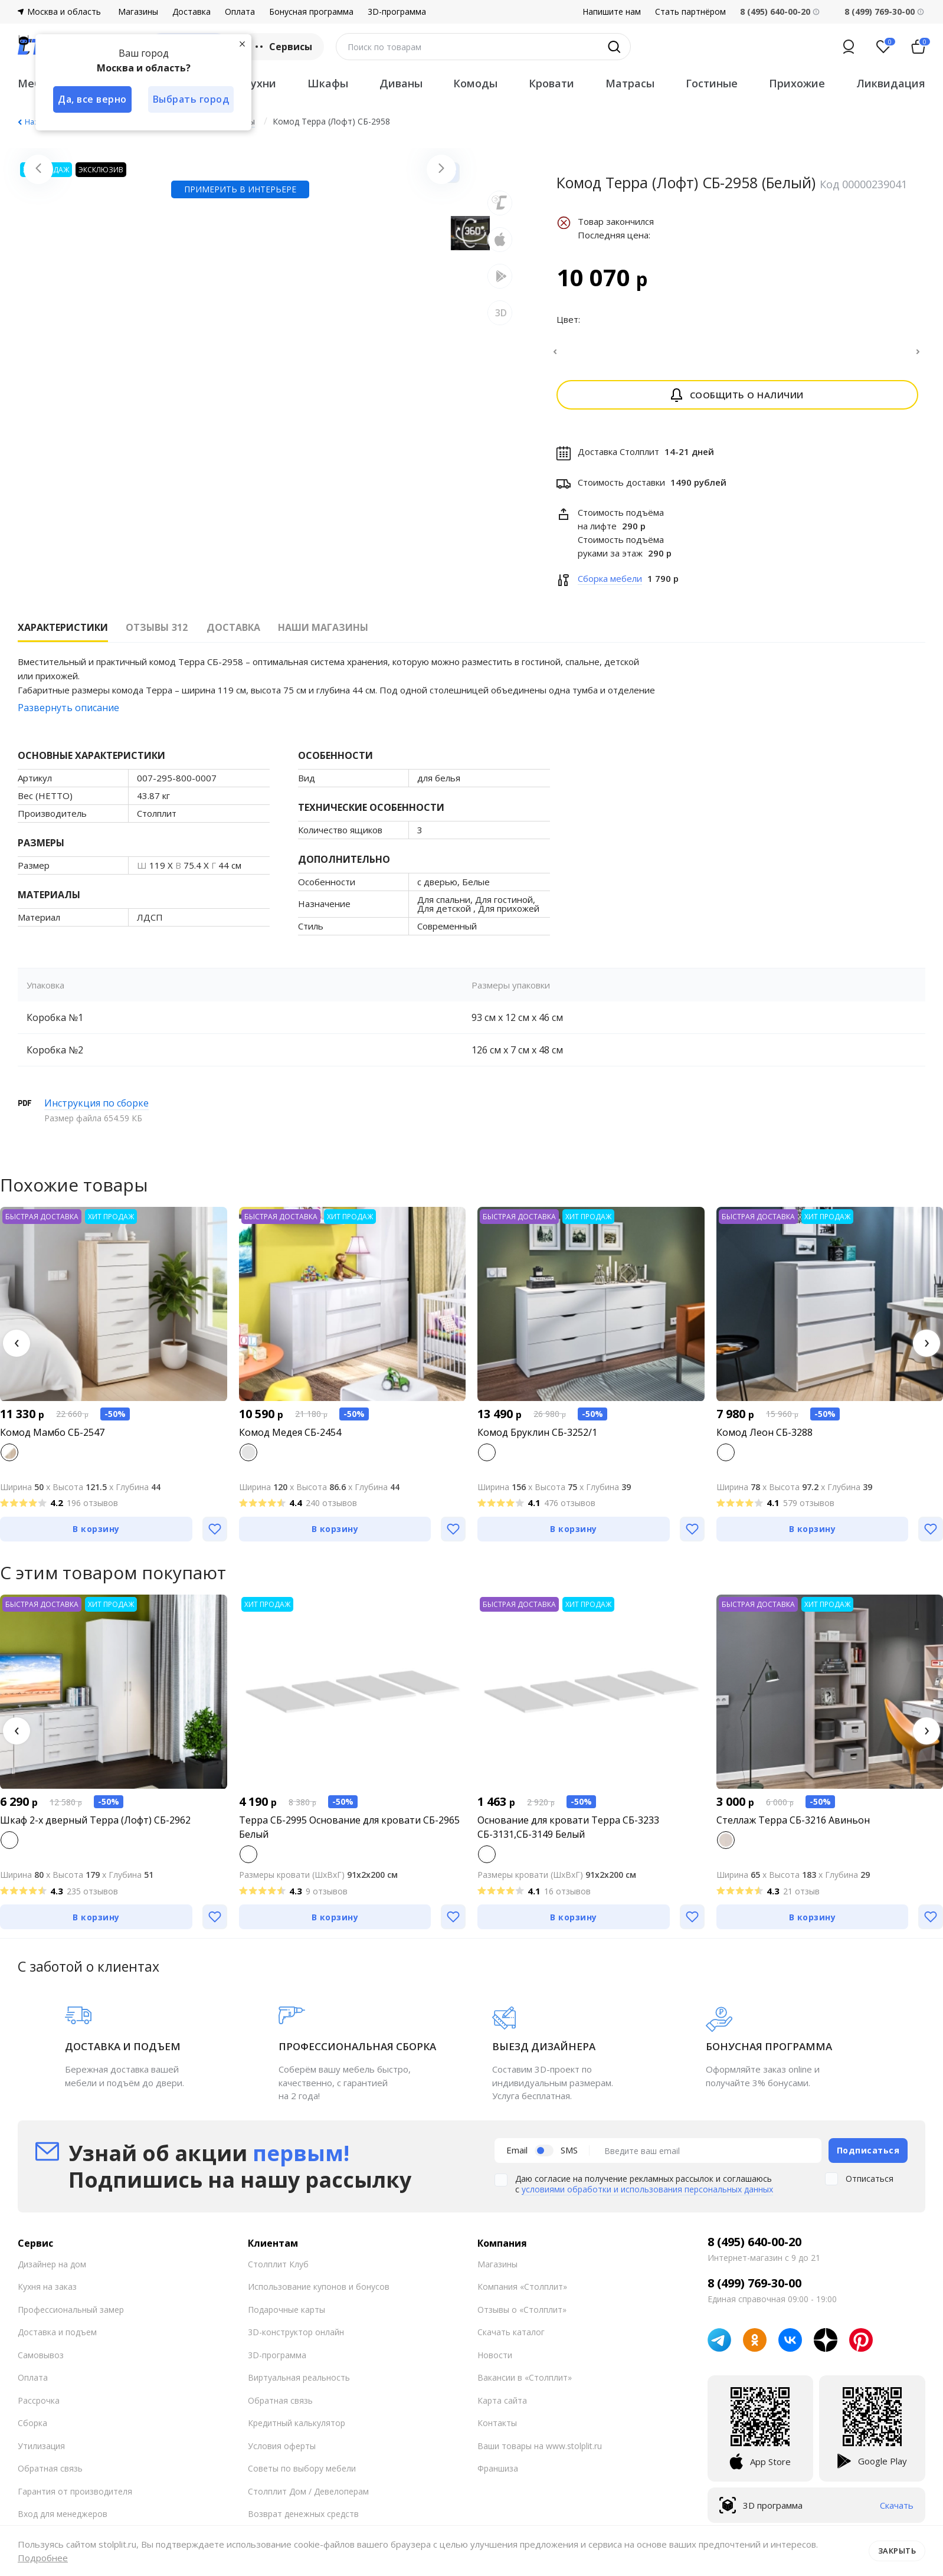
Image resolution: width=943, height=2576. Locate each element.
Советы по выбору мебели (302, 2475)
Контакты (497, 2430)
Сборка (32, 2430)
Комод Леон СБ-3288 (764, 1439)
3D (501, 465)
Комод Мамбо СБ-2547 (52, 1439)
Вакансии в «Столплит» (524, 2384)
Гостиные (712, 83)
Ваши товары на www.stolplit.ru (539, 2453)
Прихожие (797, 83)
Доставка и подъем (57, 2339)
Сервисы (282, 47)
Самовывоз (41, 2362)
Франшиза (497, 2475)
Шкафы (327, 83)
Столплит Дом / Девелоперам (308, 2498)
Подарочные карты (286, 2316)
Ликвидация (890, 83)
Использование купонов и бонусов (318, 2293)
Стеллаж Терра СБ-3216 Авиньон (793, 1827)
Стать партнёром (690, 12)
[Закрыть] (242, 43)
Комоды (475, 83)
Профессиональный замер (71, 2316)
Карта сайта (502, 2407)
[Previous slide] (38, 323)
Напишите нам (611, 12)
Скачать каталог (511, 2339)
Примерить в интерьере (240, 495)
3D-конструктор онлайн (296, 2339)
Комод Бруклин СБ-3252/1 (537, 1439)
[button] (16, 1350)
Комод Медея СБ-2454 (290, 1439)
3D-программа (397, 12)
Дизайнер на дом (52, 2271)
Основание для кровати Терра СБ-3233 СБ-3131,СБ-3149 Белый (568, 1834)
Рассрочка (39, 2407)
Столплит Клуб (278, 2271)
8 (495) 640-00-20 (754, 2249)
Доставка (191, 12)
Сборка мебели (610, 585)
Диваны (401, 83)
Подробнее (43, 2558)
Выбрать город (191, 99)
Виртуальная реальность (299, 2384)
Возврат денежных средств (303, 2520)
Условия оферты (282, 2453)
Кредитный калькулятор (296, 2430)
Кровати (551, 83)
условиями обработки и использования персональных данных (647, 2196)
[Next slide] (441, 323)
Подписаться (868, 2157)
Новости (494, 2362)
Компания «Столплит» (522, 2293)
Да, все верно (92, 99)
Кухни (260, 83)
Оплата (240, 12)
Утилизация (41, 2453)
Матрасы (629, 83)
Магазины (138, 12)
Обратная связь (50, 2475)
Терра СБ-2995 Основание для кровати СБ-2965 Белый (349, 1834)
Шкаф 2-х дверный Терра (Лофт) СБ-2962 (95, 1827)
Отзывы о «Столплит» (522, 2316)
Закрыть (897, 2550)
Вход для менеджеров (62, 2520)
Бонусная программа (311, 12)
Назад (35, 122)
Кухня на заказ (47, 2293)
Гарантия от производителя (75, 2498)
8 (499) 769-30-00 (879, 11)
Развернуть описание (68, 714)
